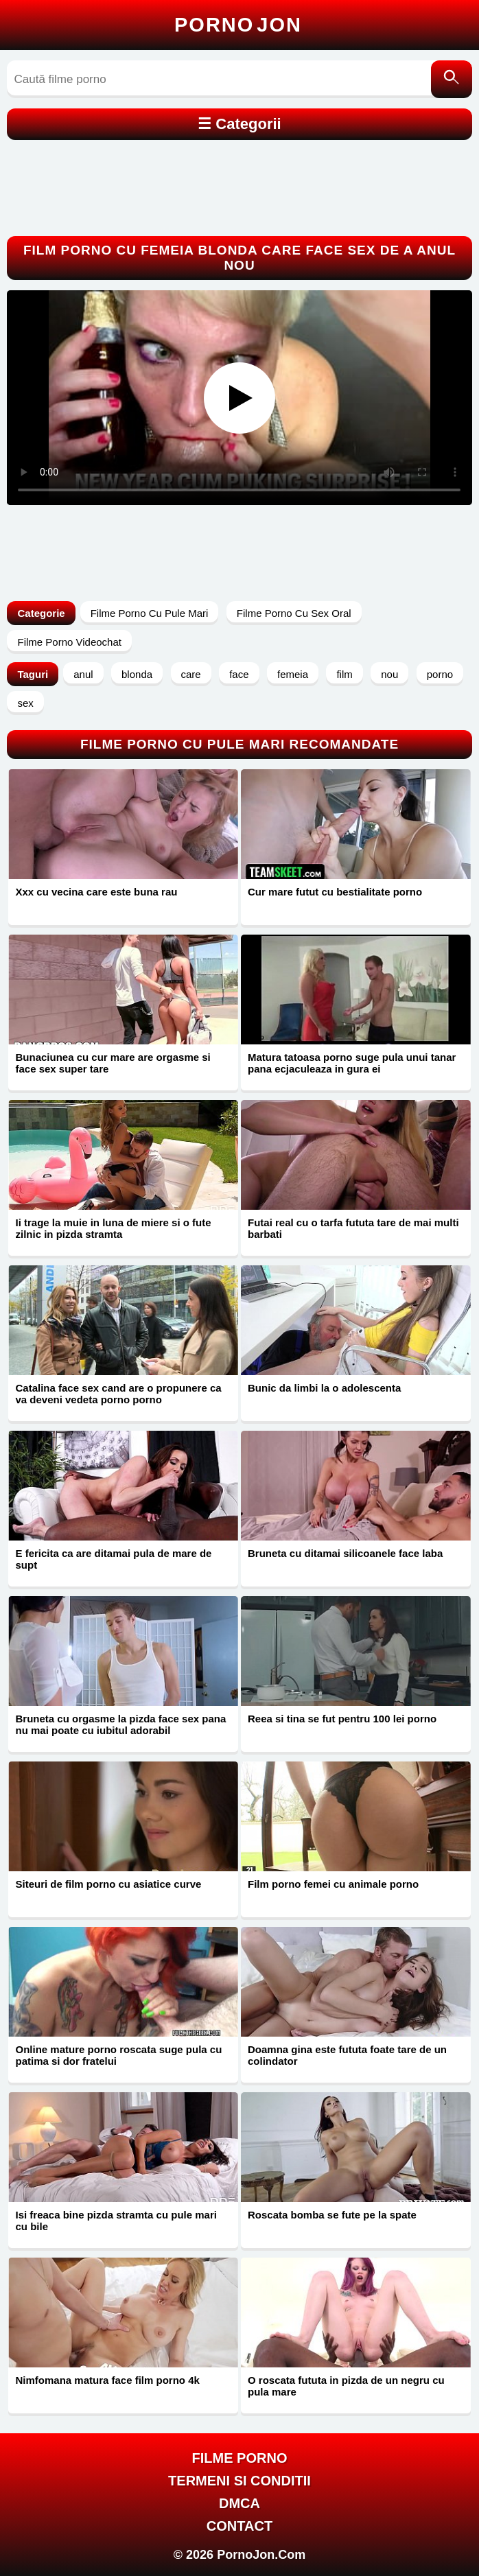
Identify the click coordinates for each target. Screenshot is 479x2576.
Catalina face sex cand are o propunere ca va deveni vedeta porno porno (118, 1393)
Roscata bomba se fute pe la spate (332, 2215)
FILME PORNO (240, 2458)
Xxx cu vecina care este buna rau (96, 892)
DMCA (239, 2503)
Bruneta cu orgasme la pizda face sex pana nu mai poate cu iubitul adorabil (120, 1724)
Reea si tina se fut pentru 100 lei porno (342, 1718)
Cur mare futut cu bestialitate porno (335, 892)
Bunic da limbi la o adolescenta (324, 1388)
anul (83, 674)
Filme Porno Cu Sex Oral (294, 613)
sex (25, 703)
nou (389, 674)
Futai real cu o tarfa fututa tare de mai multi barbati (353, 1228)
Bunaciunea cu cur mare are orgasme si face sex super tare (112, 1063)
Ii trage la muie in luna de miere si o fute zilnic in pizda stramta (113, 1228)
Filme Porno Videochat (69, 642)
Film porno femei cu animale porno (333, 1884)
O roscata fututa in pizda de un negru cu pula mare (346, 2386)
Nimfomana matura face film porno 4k (107, 2380)
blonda (136, 674)
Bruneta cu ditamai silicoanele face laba (345, 1553)
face (238, 674)
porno (440, 674)
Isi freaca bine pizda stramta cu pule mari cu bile (115, 2220)
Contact (239, 2525)
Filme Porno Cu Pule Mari (150, 613)
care (191, 674)
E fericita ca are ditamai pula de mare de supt (113, 1559)
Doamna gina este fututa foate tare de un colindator (347, 2055)
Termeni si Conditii (239, 2480)
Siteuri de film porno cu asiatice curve (108, 1884)
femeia (292, 674)
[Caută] (451, 79)
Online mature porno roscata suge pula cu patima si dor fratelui (118, 2055)
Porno (238, 25)
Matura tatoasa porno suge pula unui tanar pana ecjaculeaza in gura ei (352, 1063)
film (344, 674)
